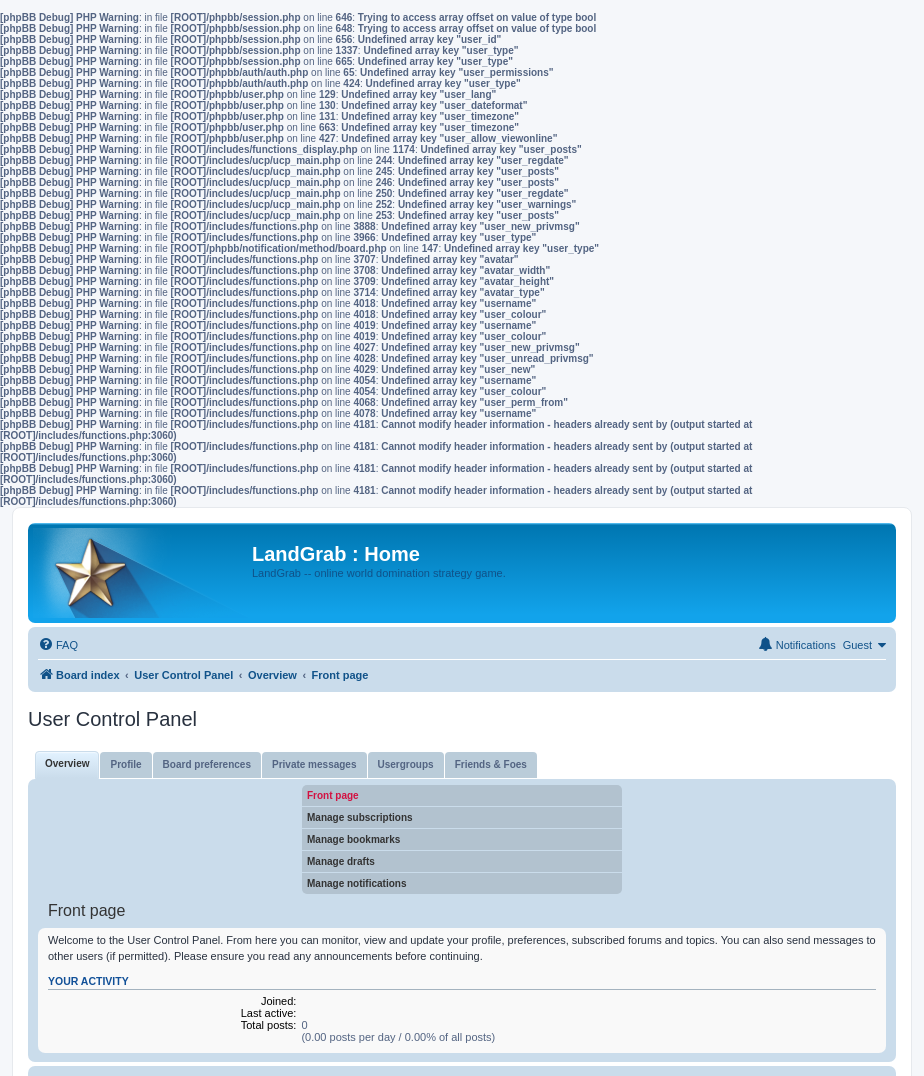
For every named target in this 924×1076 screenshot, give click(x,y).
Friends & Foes (491, 764)
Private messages (314, 764)
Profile (125, 764)
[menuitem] (58, 645)
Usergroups (406, 764)
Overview (67, 763)
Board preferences (207, 764)
